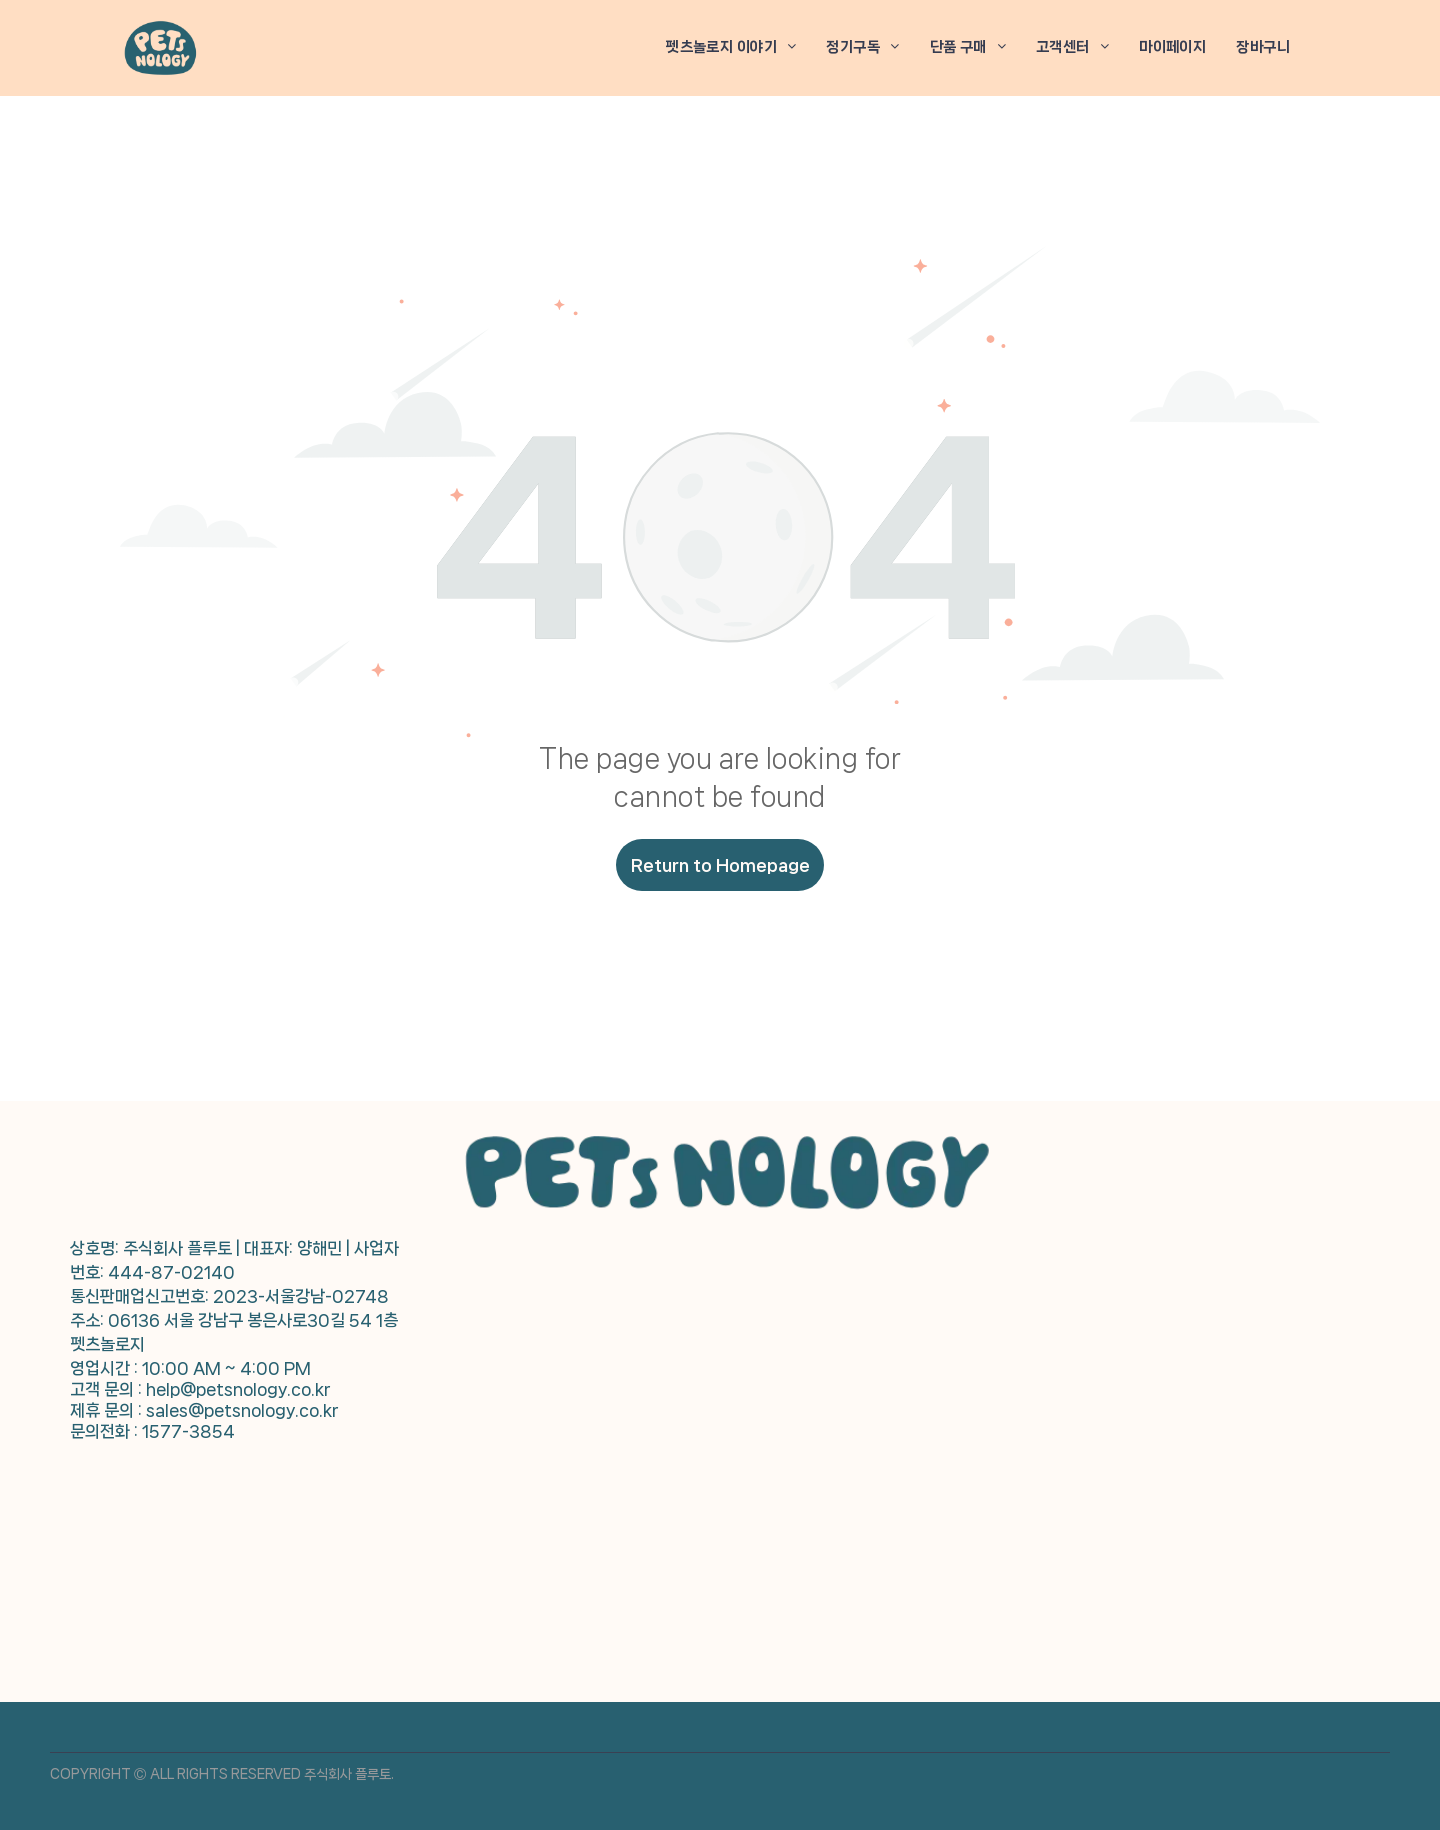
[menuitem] (731, 47)
